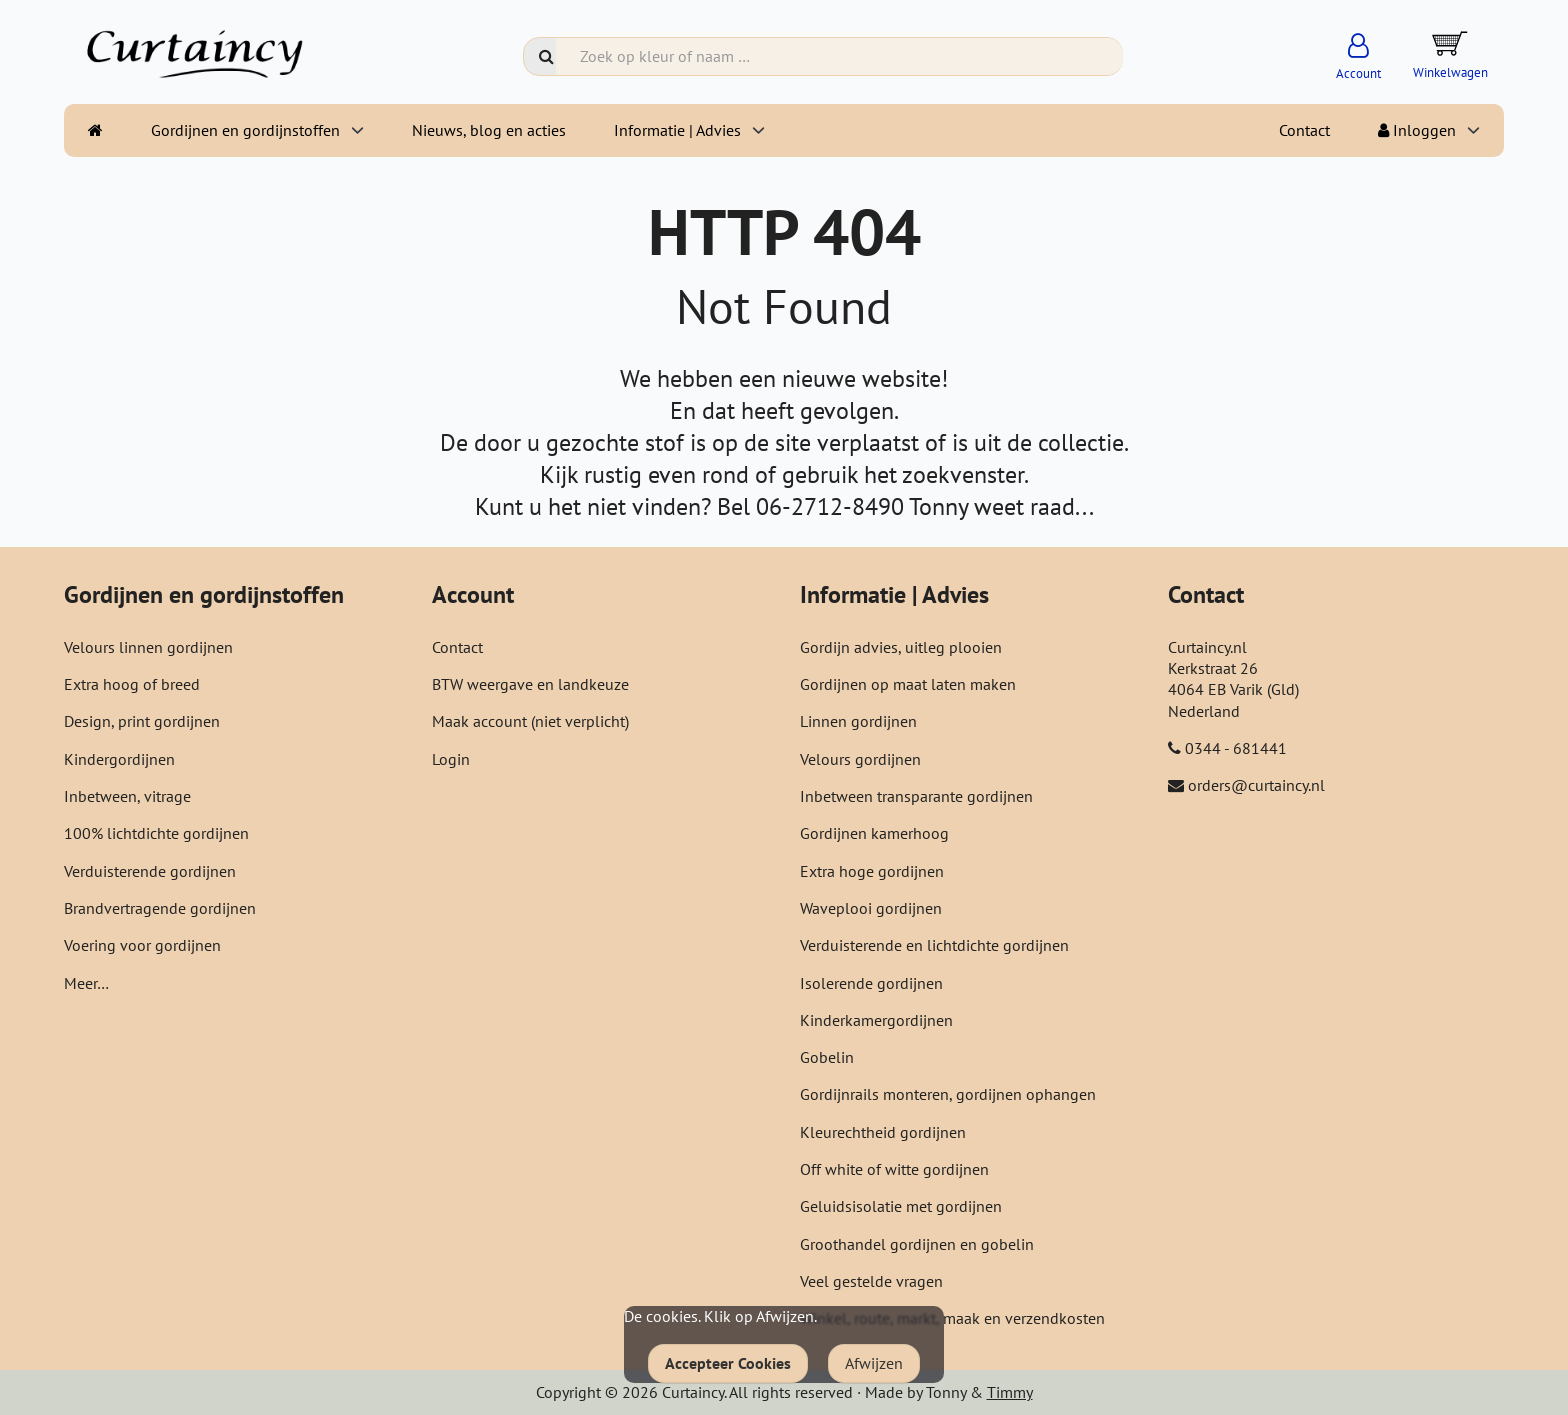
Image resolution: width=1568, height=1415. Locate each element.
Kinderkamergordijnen (876, 1020)
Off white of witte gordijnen (894, 1169)
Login (451, 759)
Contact (1304, 130)
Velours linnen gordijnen (148, 647)
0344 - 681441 (1236, 748)
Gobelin (827, 1057)
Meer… (86, 983)
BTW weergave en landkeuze (530, 684)
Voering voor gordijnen (142, 945)
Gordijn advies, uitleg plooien (901, 647)
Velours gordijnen (860, 759)
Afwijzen (874, 1363)
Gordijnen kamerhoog (874, 833)
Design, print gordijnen (142, 721)
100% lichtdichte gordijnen (156, 833)
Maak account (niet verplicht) (530, 721)
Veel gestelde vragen (871, 1281)
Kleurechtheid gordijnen (883, 1132)
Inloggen (1417, 130)
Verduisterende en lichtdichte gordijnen (934, 945)
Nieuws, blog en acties (489, 130)
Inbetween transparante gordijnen (916, 796)
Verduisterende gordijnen (150, 871)
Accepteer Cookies (728, 1363)
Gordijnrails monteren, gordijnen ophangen (948, 1094)
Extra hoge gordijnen (872, 871)
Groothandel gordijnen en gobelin (917, 1244)
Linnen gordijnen (858, 721)
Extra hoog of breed (132, 684)
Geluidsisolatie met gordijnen (901, 1206)
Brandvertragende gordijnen (160, 908)
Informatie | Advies (677, 130)
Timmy (1010, 1392)
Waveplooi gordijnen (871, 908)
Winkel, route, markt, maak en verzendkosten (952, 1318)
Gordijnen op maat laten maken (908, 684)
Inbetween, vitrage (127, 796)
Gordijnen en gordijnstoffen (245, 130)
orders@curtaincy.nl (1256, 785)
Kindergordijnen (119, 759)
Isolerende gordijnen (871, 983)
